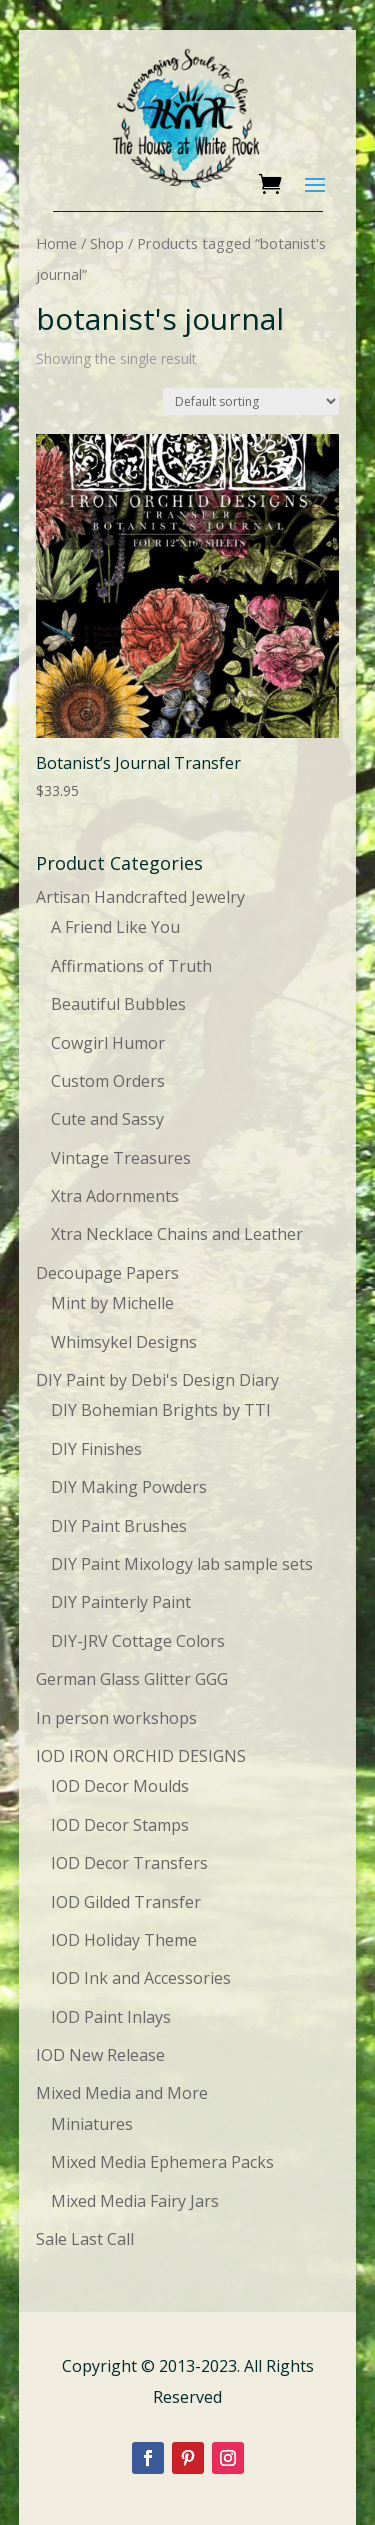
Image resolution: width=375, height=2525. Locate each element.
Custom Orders (108, 1081)
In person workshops (116, 1718)
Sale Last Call (85, 2239)
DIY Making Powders (129, 1487)
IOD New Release (100, 2055)
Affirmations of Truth (131, 966)
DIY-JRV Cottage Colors (138, 1641)
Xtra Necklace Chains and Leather (177, 1234)
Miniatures (92, 2124)
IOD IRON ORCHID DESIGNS (141, 1756)
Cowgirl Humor (108, 1043)
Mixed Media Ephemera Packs (162, 2162)
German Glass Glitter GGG (132, 1679)
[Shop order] (251, 401)
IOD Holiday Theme (124, 1940)
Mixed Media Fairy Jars (135, 2201)
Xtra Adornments (115, 1196)
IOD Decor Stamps (120, 1825)
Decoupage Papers (107, 1273)
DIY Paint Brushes (119, 1526)
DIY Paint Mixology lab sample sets (182, 1564)
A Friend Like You (115, 927)
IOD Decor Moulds (120, 1786)
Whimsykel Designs (124, 1342)
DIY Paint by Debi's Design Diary (157, 1380)
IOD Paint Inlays (111, 2017)
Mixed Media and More (122, 2093)
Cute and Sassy (107, 1119)
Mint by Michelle (112, 1303)
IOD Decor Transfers (129, 1863)
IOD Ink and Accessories (141, 1978)
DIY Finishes (96, 1449)
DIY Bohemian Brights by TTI (161, 1410)
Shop (107, 243)
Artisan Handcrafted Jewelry (140, 897)
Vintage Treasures (121, 1158)
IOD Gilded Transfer (126, 1902)
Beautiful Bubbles (118, 1004)
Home (56, 243)
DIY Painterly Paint (121, 1602)
